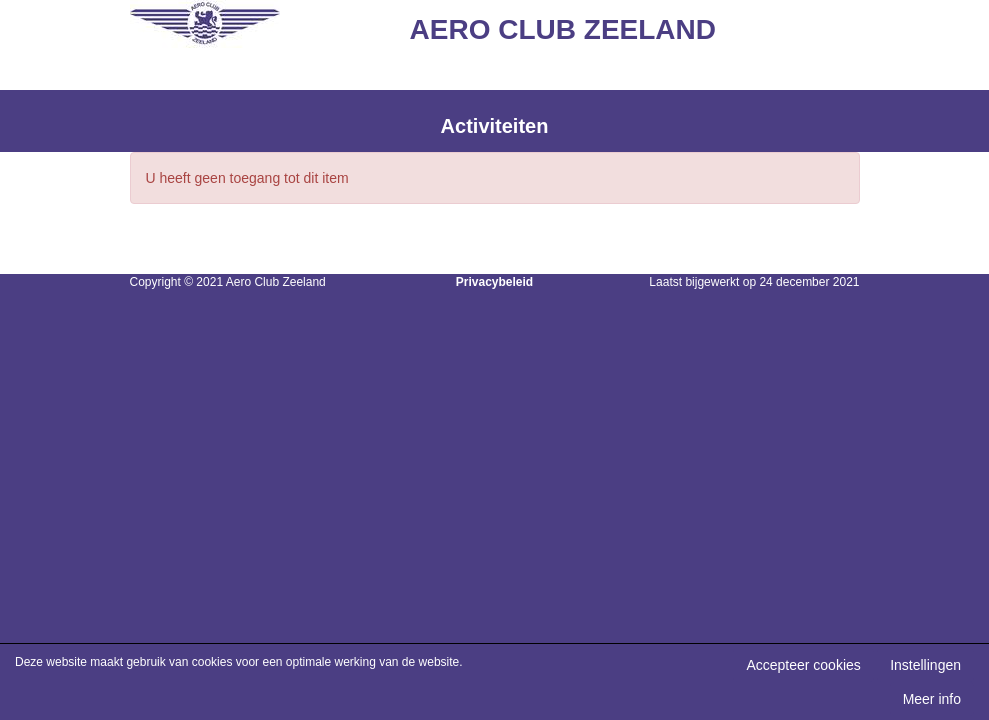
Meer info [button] (932, 699)
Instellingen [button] (925, 665)
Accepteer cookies (803, 665)
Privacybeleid (494, 282)
